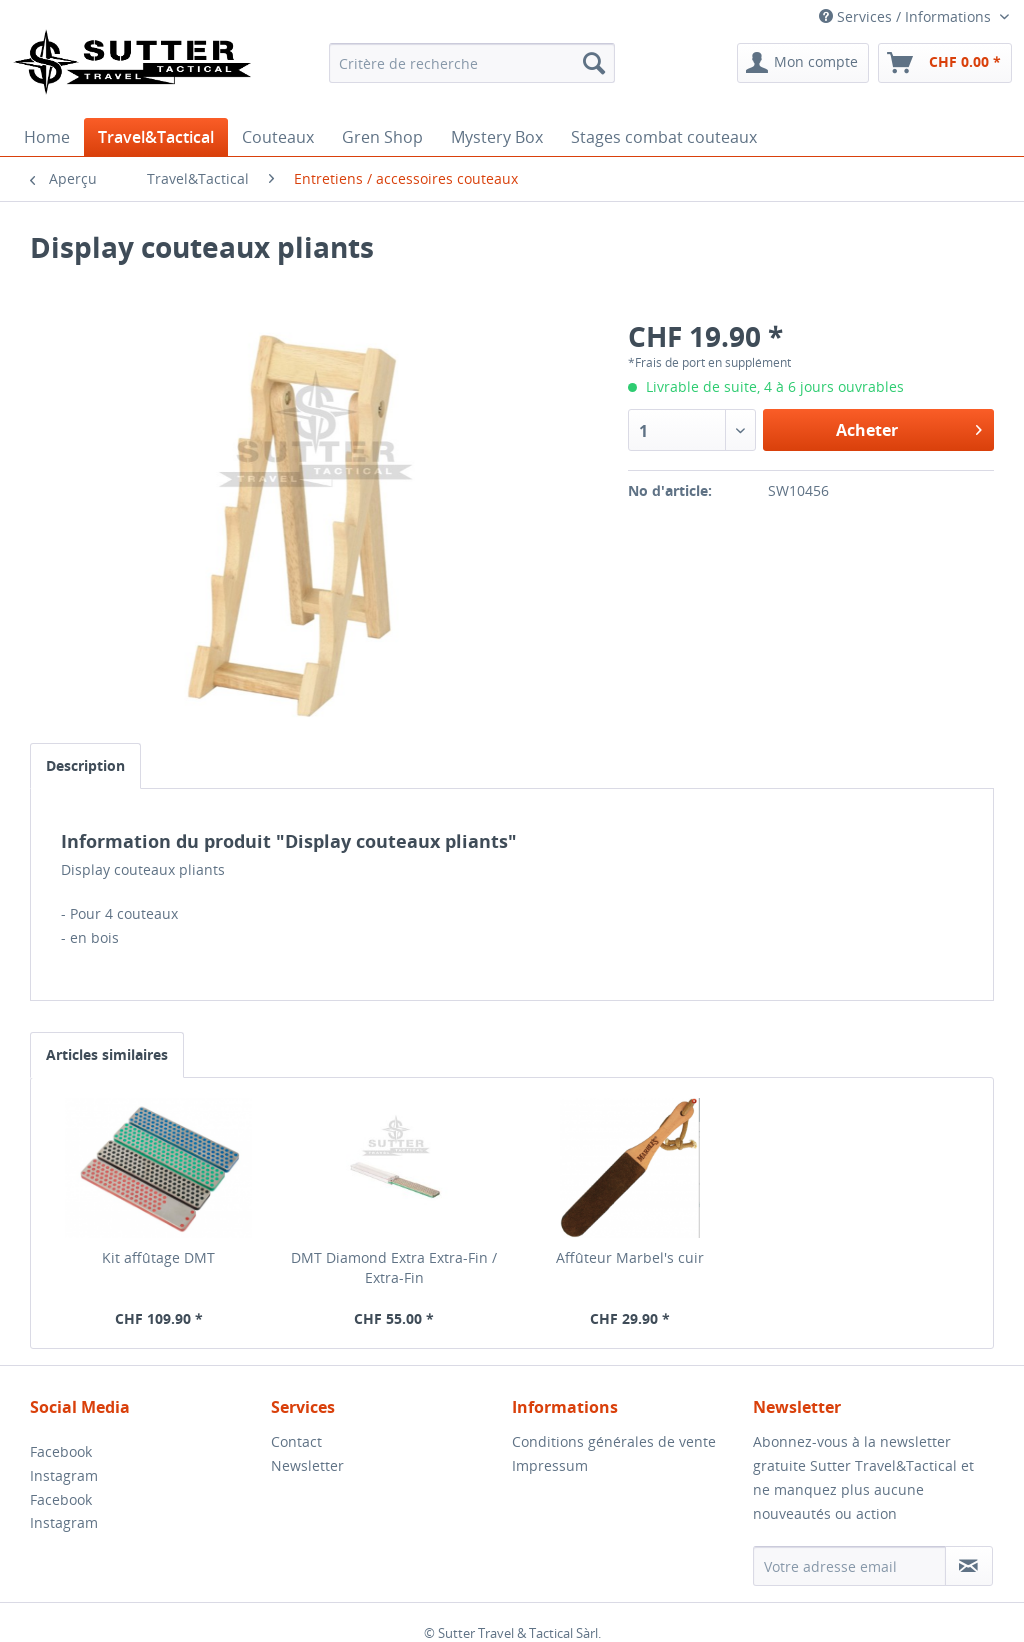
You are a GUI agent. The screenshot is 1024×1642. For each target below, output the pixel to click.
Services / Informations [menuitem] (907, 16)
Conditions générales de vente (614, 1441)
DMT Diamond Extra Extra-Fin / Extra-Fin (394, 1267)
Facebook (61, 1451)
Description (85, 765)
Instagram (64, 1475)
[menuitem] (472, 63)
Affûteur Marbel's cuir (630, 1257)
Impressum (550, 1465)
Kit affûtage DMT (158, 1257)
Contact (296, 1441)
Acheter (909, 427)
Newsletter (307, 1465)
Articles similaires (107, 1054)
